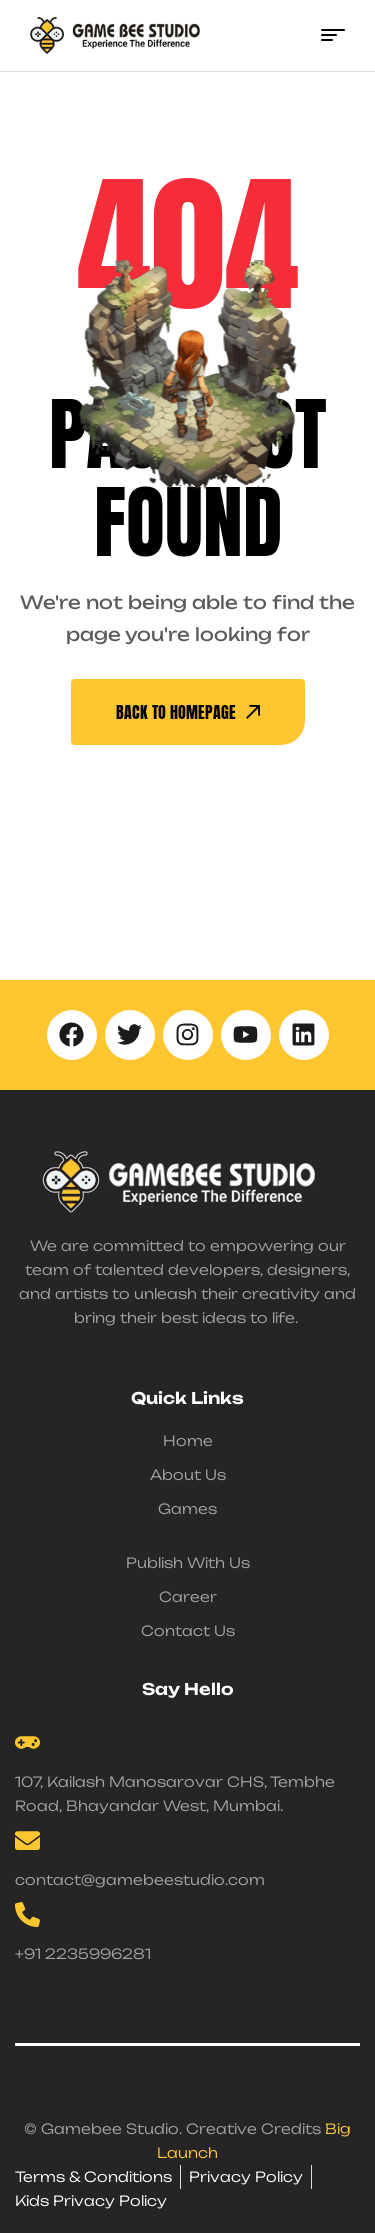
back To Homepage (188, 712)
